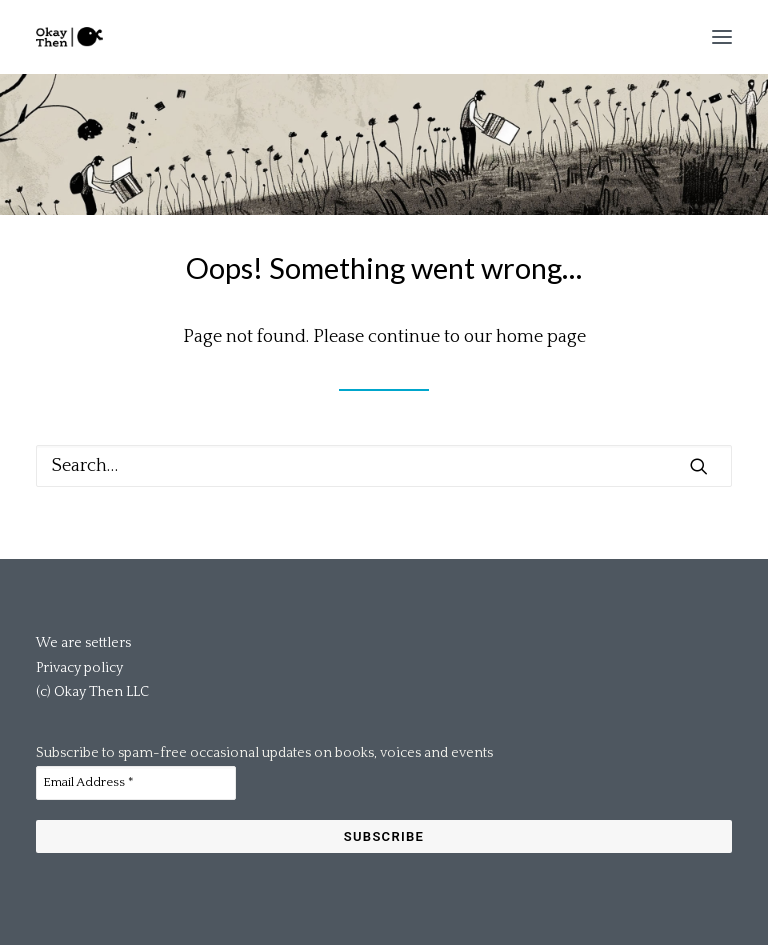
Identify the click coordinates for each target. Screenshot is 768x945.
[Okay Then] (69, 37)
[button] (722, 37)
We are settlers (83, 643)
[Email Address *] (136, 783)
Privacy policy (79, 668)
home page (541, 337)
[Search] (384, 466)
